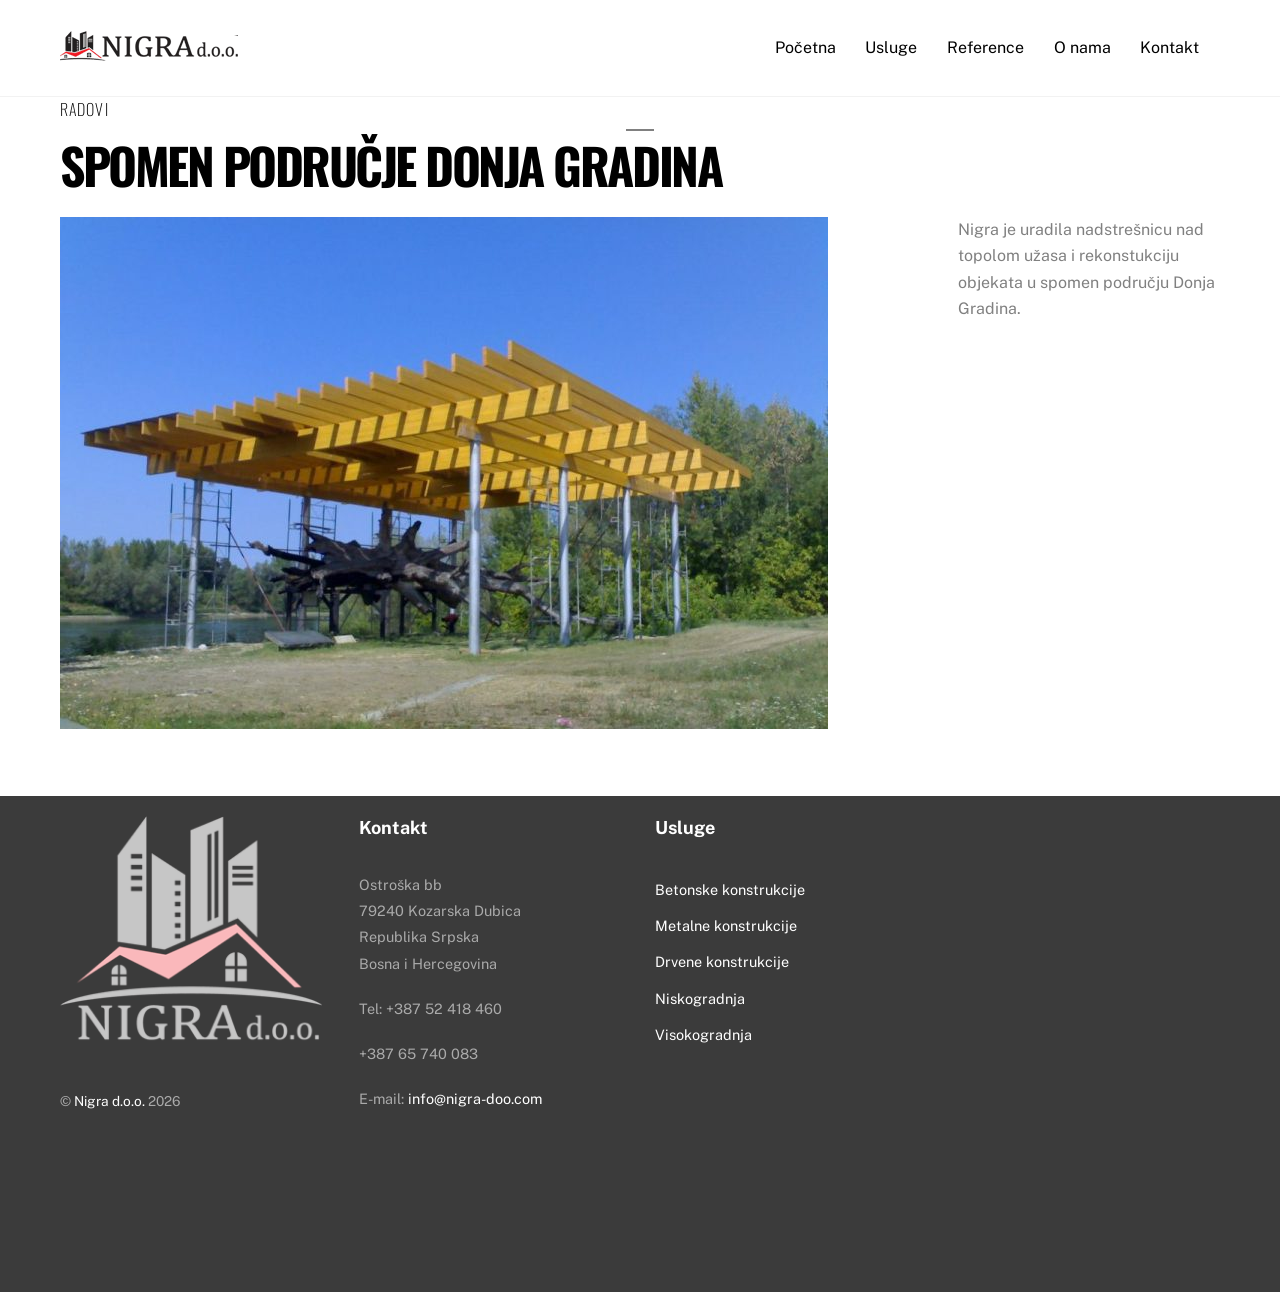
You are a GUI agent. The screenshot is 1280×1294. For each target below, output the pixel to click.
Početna (805, 47)
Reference (985, 47)
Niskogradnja (700, 999)
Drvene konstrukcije (722, 963)
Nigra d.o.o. (109, 1103)
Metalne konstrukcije (726, 926)
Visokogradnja (703, 1036)
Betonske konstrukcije (730, 890)
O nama (1082, 47)
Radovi (84, 110)
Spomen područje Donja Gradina (390, 166)
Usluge (891, 47)
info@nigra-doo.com (475, 1100)
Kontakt (1169, 47)
